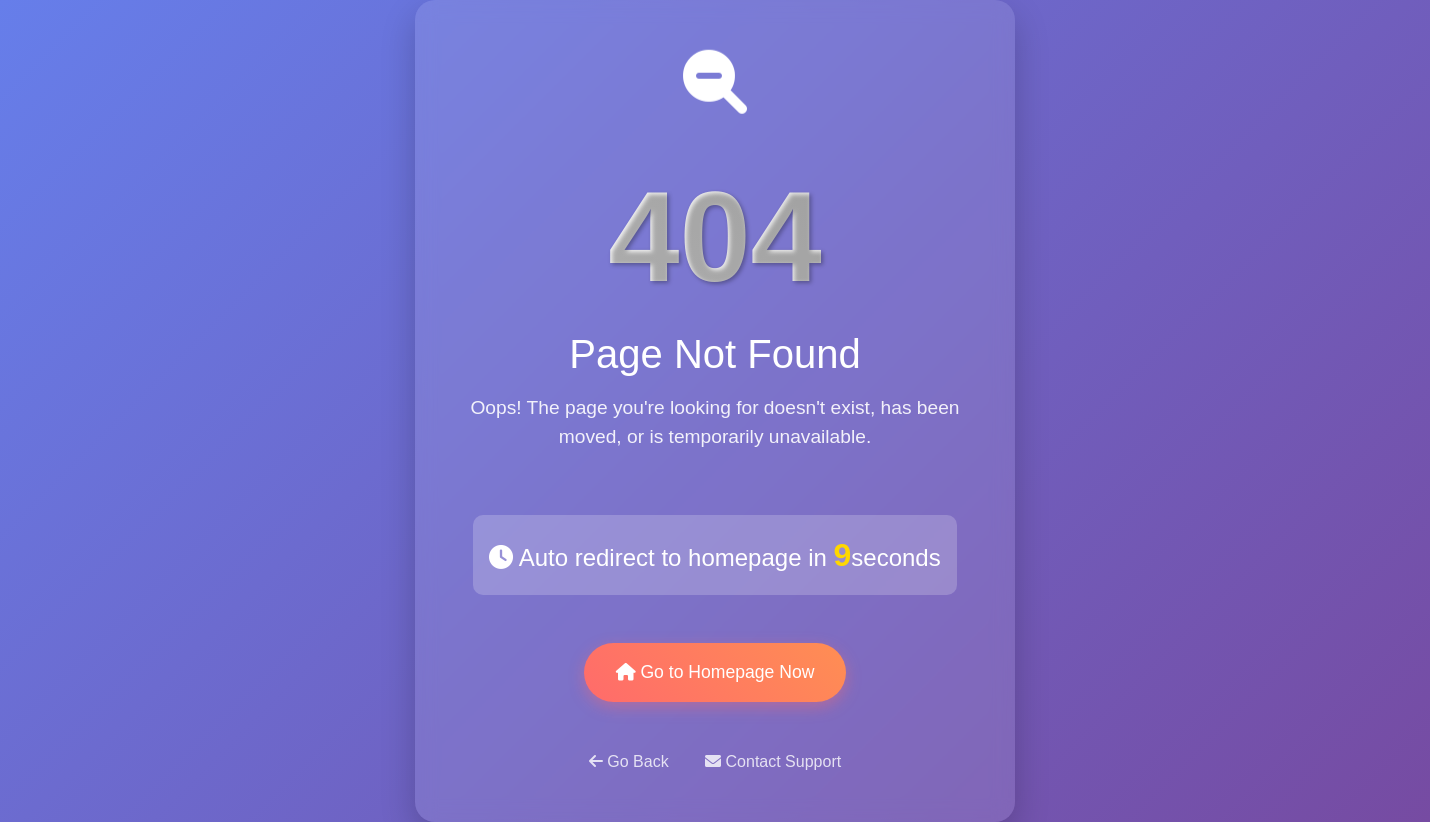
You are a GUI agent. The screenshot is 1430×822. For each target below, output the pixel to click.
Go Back (631, 761)
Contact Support (773, 761)
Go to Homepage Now (715, 672)
